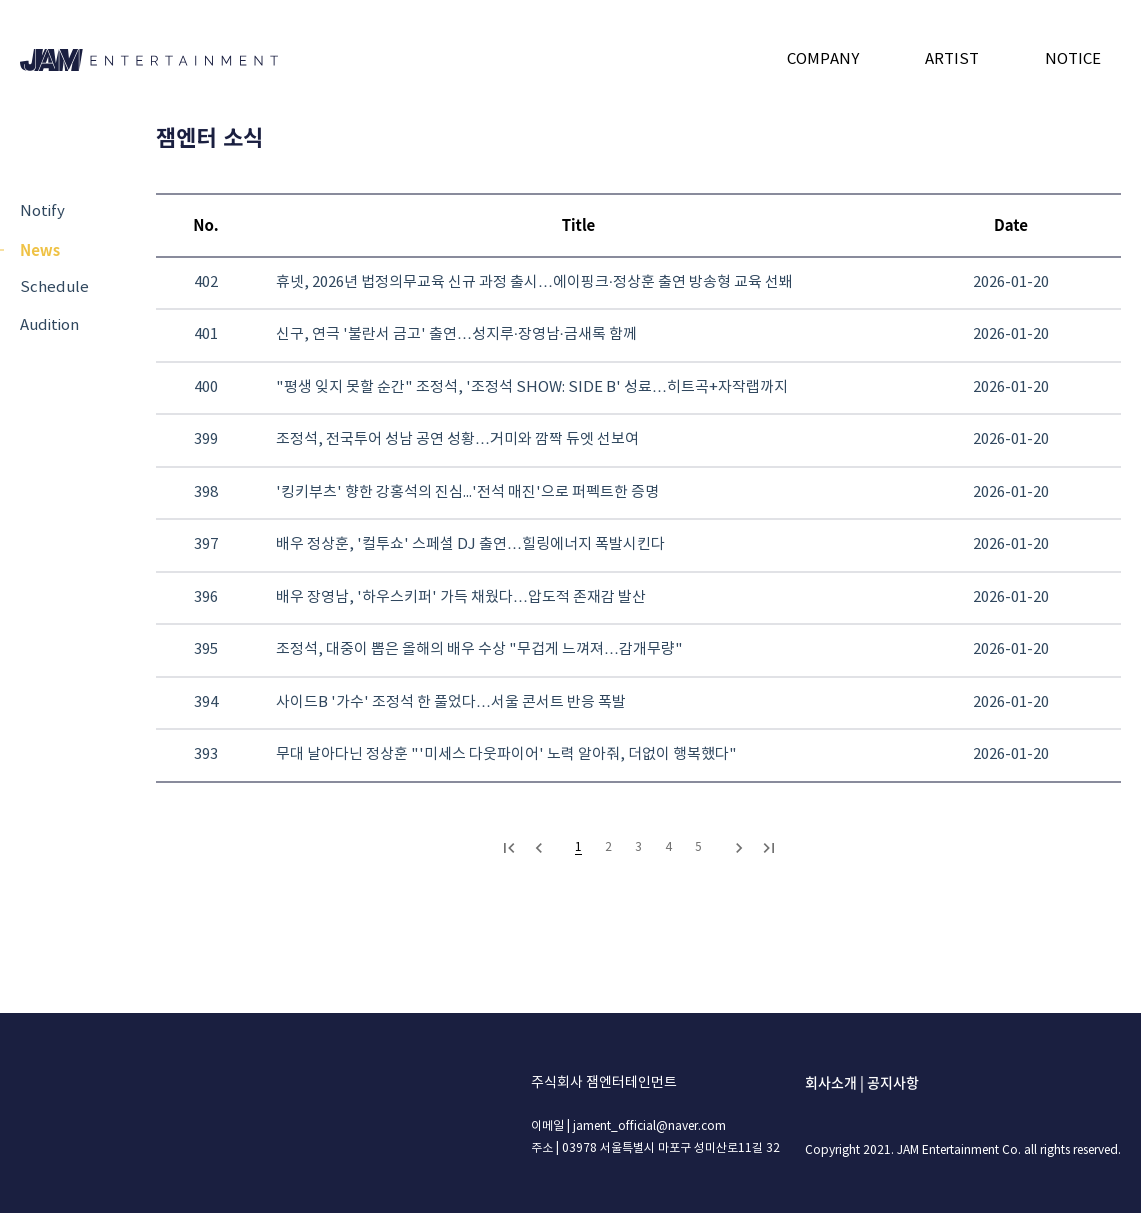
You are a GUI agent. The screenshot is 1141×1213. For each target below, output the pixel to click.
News (40, 249)
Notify (42, 211)
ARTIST (952, 59)
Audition (49, 325)
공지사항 (893, 1082)
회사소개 (831, 1082)
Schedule (54, 287)
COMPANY (823, 59)
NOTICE (1073, 59)
